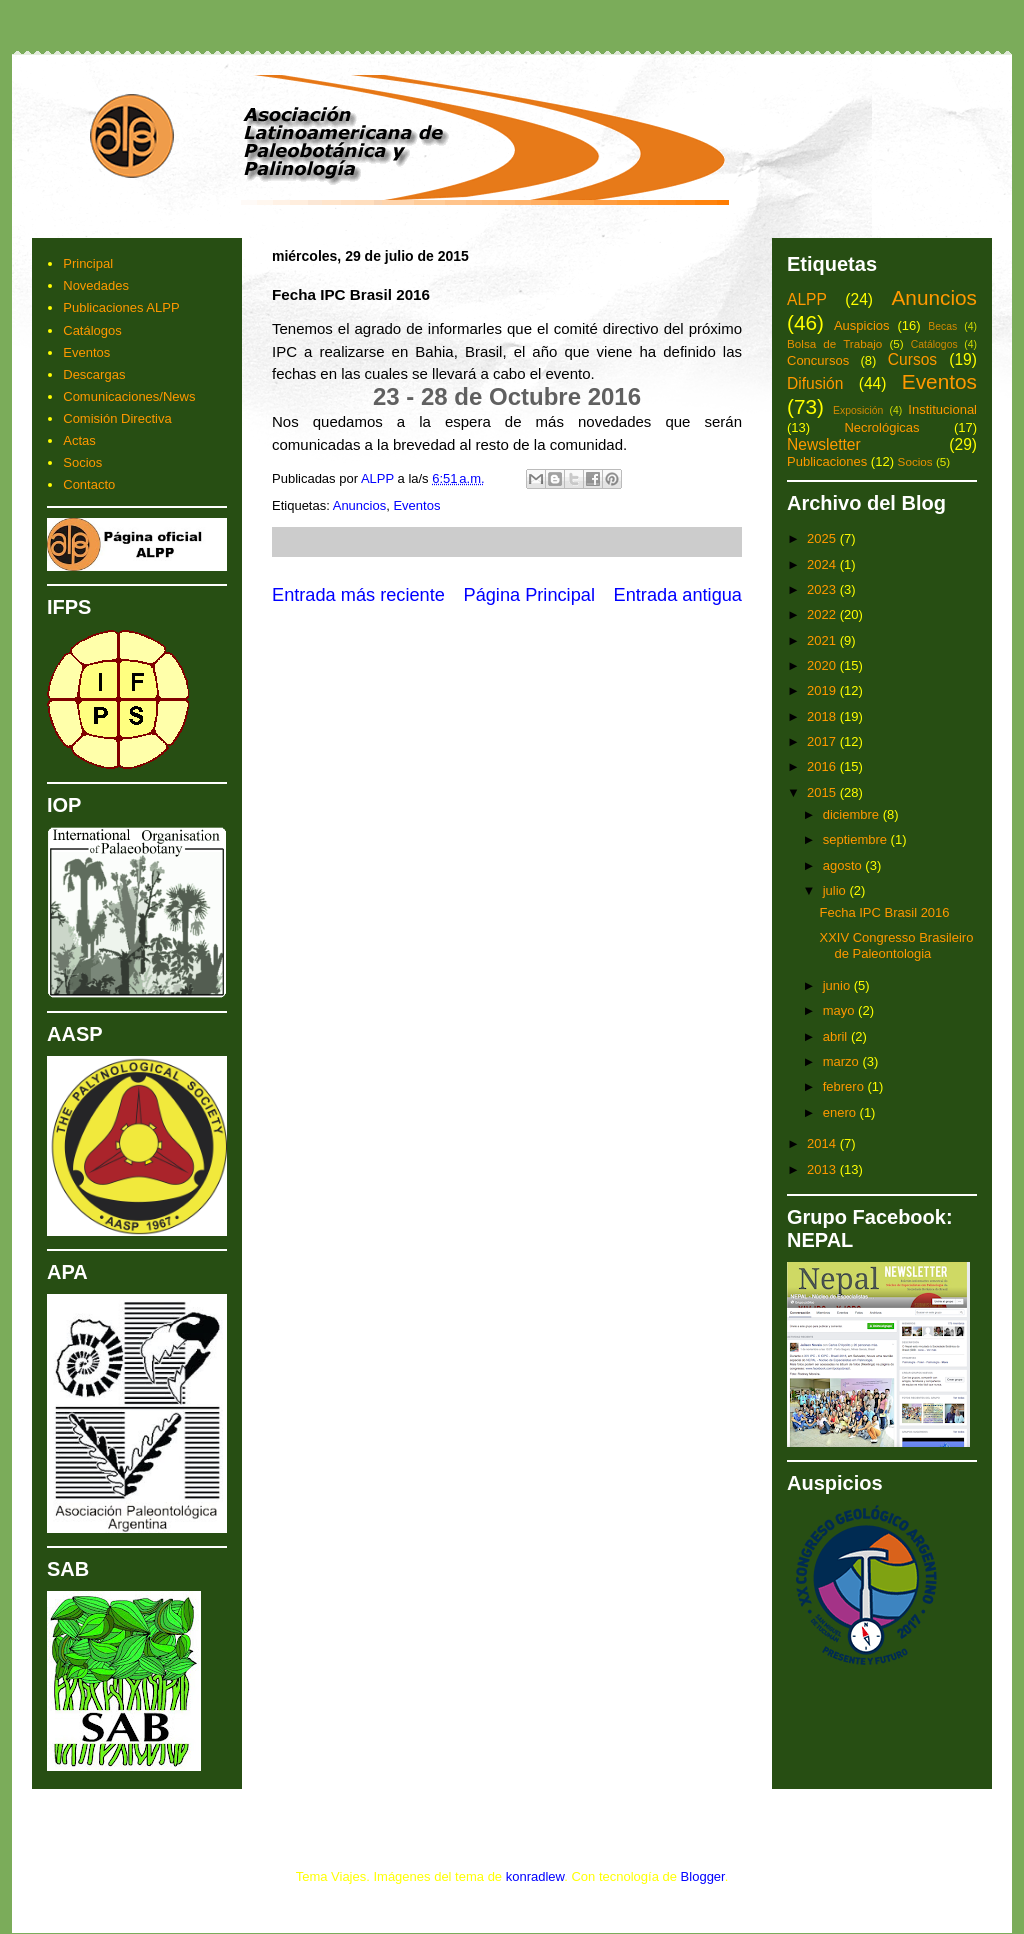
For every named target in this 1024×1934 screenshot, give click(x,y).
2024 (823, 564)
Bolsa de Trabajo (834, 343)
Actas (79, 440)
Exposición (858, 410)
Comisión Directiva (117, 418)
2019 (823, 690)
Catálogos (92, 330)
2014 (823, 1143)
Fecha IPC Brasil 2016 (884, 912)
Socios (82, 462)
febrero (845, 1086)
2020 (823, 665)
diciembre (853, 814)
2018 (823, 716)
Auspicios (862, 325)
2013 (823, 1169)
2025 (823, 538)
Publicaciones (827, 461)
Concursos (818, 360)
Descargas (94, 374)
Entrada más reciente (358, 595)
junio (838, 985)
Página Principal (529, 595)
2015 (823, 792)
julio (836, 890)
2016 (823, 766)
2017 (823, 741)
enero (841, 1112)
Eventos (416, 505)
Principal (88, 263)
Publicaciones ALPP (121, 307)
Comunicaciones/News (129, 396)
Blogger (703, 1876)
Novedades (96, 285)
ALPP (807, 299)
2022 (823, 614)
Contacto (89, 484)
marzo (843, 1061)
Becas (942, 326)
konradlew (535, 1876)
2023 (823, 589)
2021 (823, 640)
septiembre (857, 839)
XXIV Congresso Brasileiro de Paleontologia (896, 945)
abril (837, 1036)
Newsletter (824, 444)
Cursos (912, 359)
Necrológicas (881, 427)
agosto (844, 865)
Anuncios (359, 505)
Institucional (942, 409)
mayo (840, 1010)
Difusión (815, 383)
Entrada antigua (678, 595)
